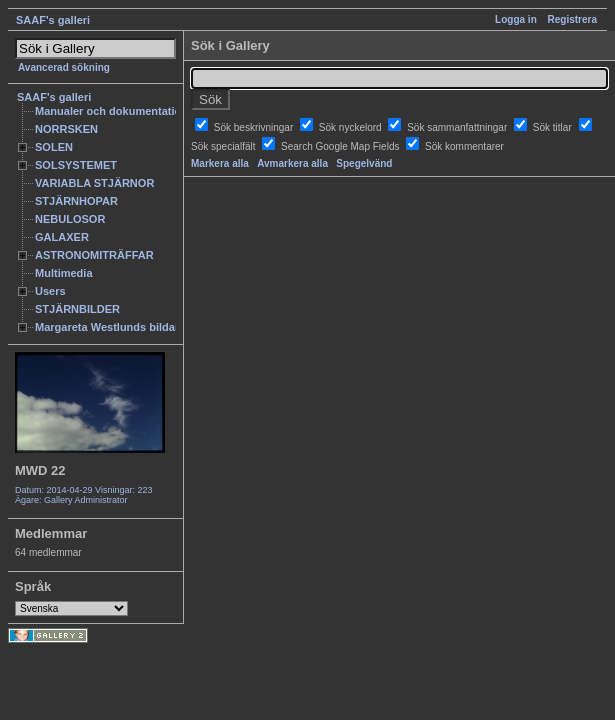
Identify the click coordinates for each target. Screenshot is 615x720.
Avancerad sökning (64, 67)
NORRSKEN (66, 129)
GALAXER (62, 237)
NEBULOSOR (70, 219)
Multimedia (64, 273)
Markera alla (220, 163)
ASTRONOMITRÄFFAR (94, 255)
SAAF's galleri (53, 20)
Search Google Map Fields (341, 146)
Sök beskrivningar (255, 127)
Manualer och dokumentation (111, 111)
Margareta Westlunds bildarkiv (115, 327)
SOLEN (54, 147)
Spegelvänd (364, 163)
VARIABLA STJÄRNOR (94, 183)
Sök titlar (554, 127)
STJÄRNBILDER (77, 309)
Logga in (516, 19)
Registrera (572, 19)
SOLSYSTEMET (76, 165)
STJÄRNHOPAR (76, 201)
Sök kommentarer (464, 146)
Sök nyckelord (352, 127)
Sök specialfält (224, 146)
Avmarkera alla (292, 163)
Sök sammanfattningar (458, 127)
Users (50, 291)
